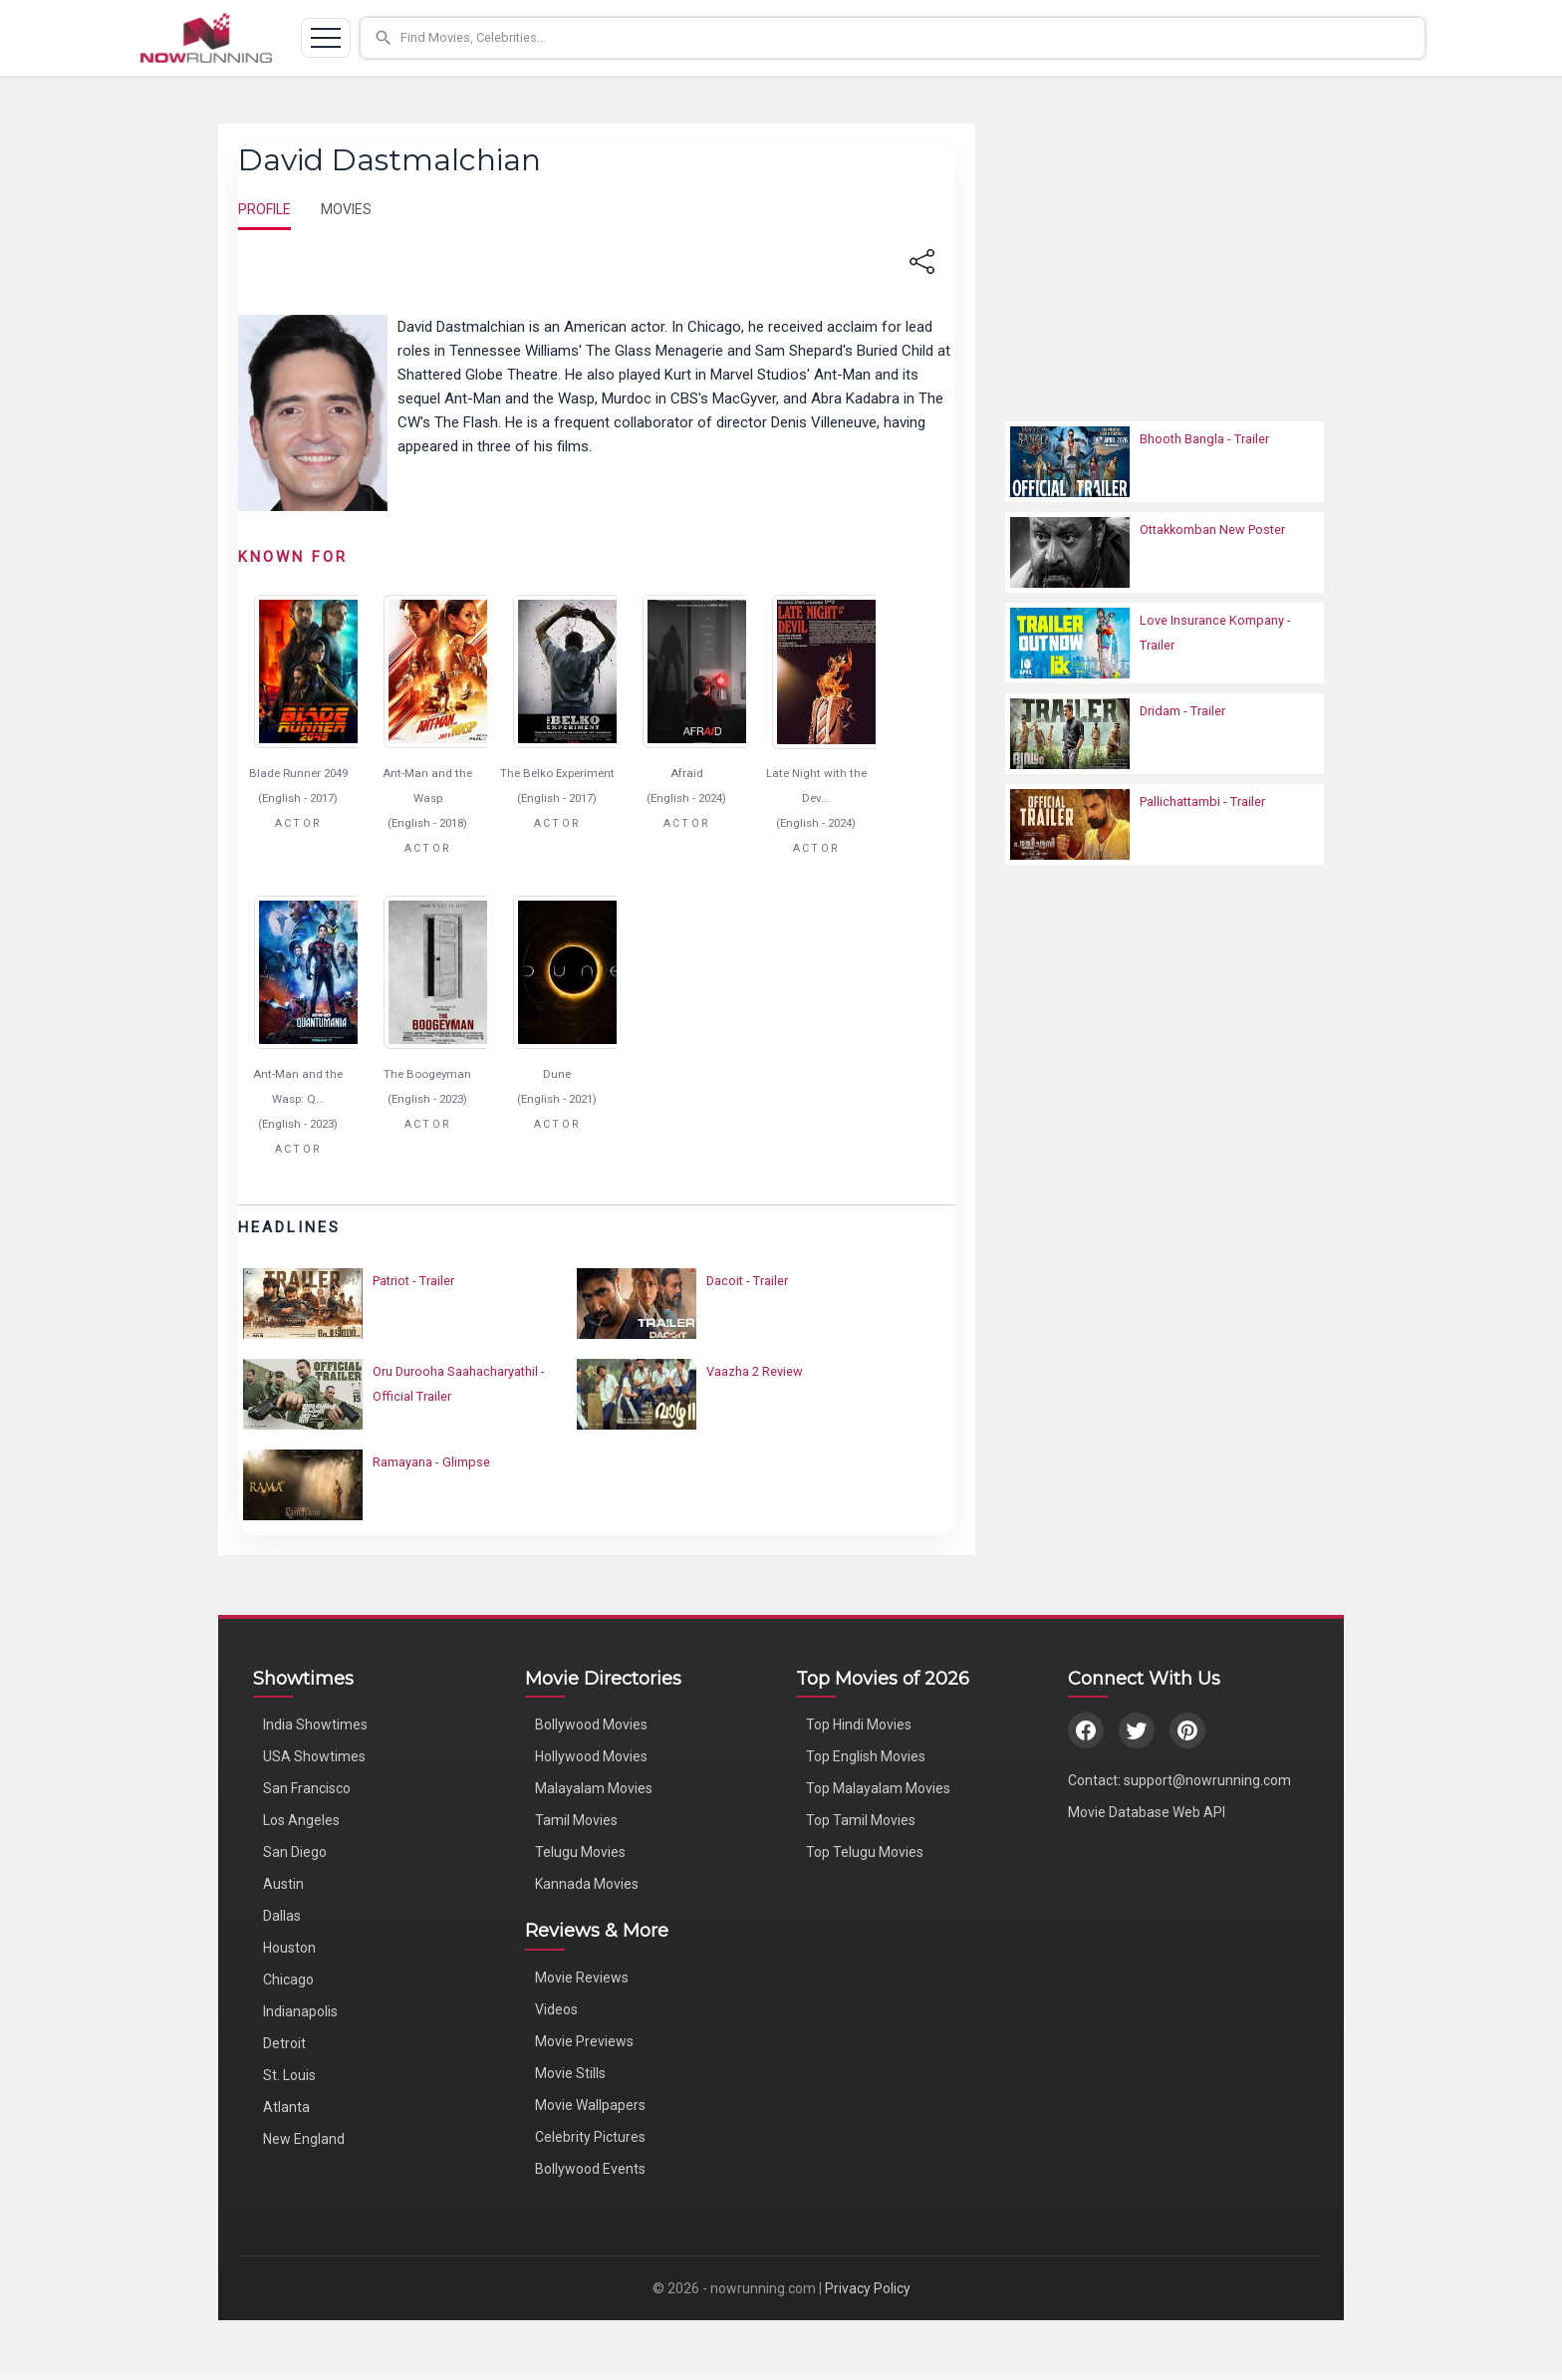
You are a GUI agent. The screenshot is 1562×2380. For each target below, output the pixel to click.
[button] (893, 38)
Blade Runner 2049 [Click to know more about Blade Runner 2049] (298, 773)
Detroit (284, 2043)
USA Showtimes (314, 1756)
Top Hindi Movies (858, 1724)
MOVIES (346, 209)
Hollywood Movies (591, 1756)
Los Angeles (301, 1820)
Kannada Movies (587, 1884)
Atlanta (286, 2107)
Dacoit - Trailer (747, 1280)
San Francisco (307, 1788)
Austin (283, 1884)
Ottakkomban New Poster (1212, 529)
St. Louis (289, 2075)
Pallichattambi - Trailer (1202, 801)
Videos (556, 2009)
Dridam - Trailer (1182, 710)
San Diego (295, 1852)
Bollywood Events (590, 2169)
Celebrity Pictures (590, 2137)
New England (304, 2139)
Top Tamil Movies (860, 1820)
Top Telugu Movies (864, 1852)
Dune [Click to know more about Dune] (557, 1074)
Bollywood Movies (591, 1724)
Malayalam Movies (593, 1788)
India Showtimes (315, 1724)
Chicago (288, 1979)
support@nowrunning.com (1207, 1780)
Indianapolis (300, 2011)
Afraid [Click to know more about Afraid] (686, 773)
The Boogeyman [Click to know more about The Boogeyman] (427, 1074)
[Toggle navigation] (326, 38)
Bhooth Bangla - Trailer (1204, 438)
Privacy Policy (868, 2288)
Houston (289, 1948)
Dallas (282, 1916)
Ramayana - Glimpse (431, 1461)
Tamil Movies (576, 1820)
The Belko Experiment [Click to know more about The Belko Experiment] (557, 773)
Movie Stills (570, 2073)
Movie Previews (584, 2041)
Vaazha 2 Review (754, 1371)
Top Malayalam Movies (878, 1788)
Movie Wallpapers (590, 2105)
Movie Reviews (582, 1977)
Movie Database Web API (1146, 1812)
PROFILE (264, 209)
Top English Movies (865, 1756)
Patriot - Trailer (413, 1280)
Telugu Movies (580, 1852)
